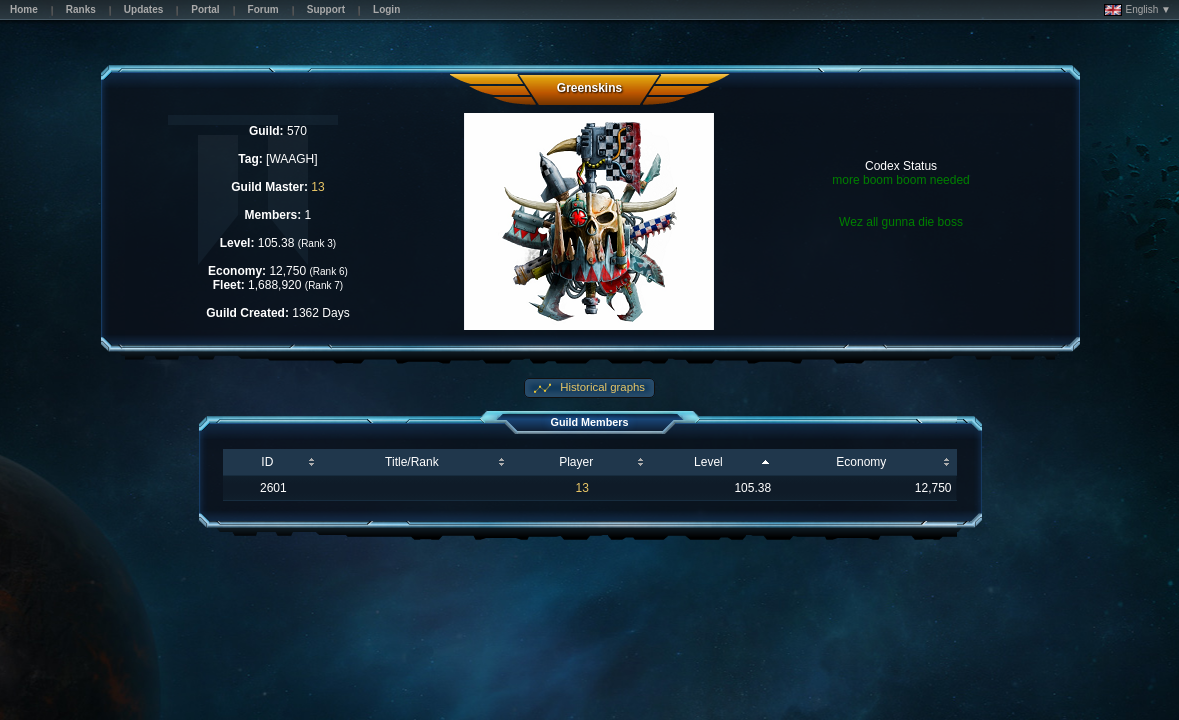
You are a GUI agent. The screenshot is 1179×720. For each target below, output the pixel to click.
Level (708, 462)
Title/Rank (412, 462)
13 (317, 187)
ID (267, 462)
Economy (861, 462)
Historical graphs (601, 387)
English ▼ (1137, 10)
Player (576, 462)
